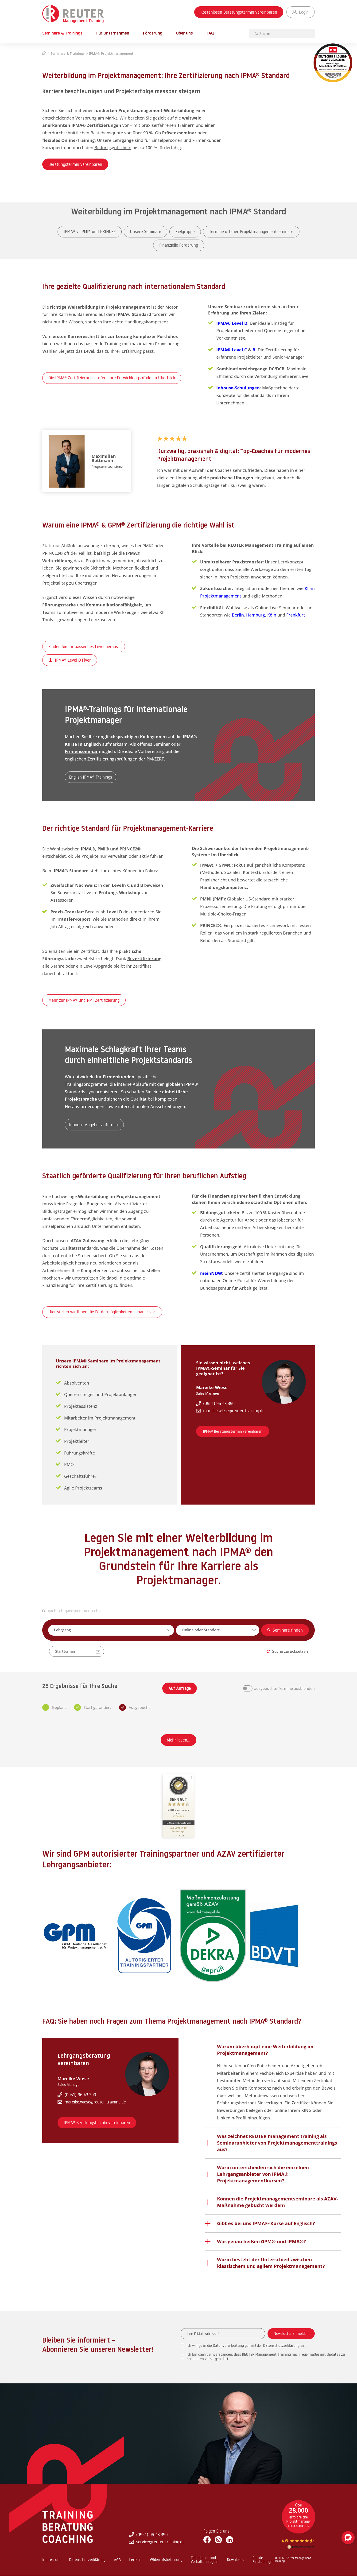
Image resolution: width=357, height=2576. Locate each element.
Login (300, 12)
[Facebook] (207, 2540)
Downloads (235, 2559)
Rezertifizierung (144, 958)
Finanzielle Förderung (178, 245)
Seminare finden (285, 1630)
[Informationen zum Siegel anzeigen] (178, 1831)
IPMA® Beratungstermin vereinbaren (232, 1431)
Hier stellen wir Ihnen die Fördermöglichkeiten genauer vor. (102, 1312)
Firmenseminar (81, 751)
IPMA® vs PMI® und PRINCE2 (90, 231)
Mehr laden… (178, 1740)
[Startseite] (44, 54)
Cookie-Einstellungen (263, 2559)
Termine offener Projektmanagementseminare (251, 231)
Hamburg (255, 615)
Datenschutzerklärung (281, 2345)
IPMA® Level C (231, 350)
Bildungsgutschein (112, 147)
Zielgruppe (185, 231)
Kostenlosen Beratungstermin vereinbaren (238, 12)
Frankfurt (295, 615)
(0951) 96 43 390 (215, 1403)
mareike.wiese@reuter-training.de (230, 1410)
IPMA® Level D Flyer (69, 660)
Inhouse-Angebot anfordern (94, 1124)
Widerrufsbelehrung (166, 2559)
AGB (117, 2559)
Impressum (51, 2559)
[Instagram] (218, 2540)
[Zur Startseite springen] (73, 14)
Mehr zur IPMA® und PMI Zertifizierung (84, 1000)
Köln (271, 615)
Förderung (152, 33)
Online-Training (78, 140)
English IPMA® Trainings (90, 777)
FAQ (210, 33)
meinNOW (211, 1273)
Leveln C (121, 885)
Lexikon (135, 2559)
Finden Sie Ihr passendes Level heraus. (83, 646)
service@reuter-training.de (156, 2542)
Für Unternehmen (112, 33)
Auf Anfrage (179, 1688)
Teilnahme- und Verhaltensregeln (204, 2559)
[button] (178, 1798)
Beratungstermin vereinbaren (75, 164)
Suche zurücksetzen (287, 1651)
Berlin (238, 615)
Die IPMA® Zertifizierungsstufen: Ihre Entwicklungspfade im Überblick (111, 377)
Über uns (184, 33)
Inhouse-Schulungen (238, 388)
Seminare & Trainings (62, 33)
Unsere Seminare (145, 231)
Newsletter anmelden (291, 2333)
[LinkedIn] (229, 2540)
